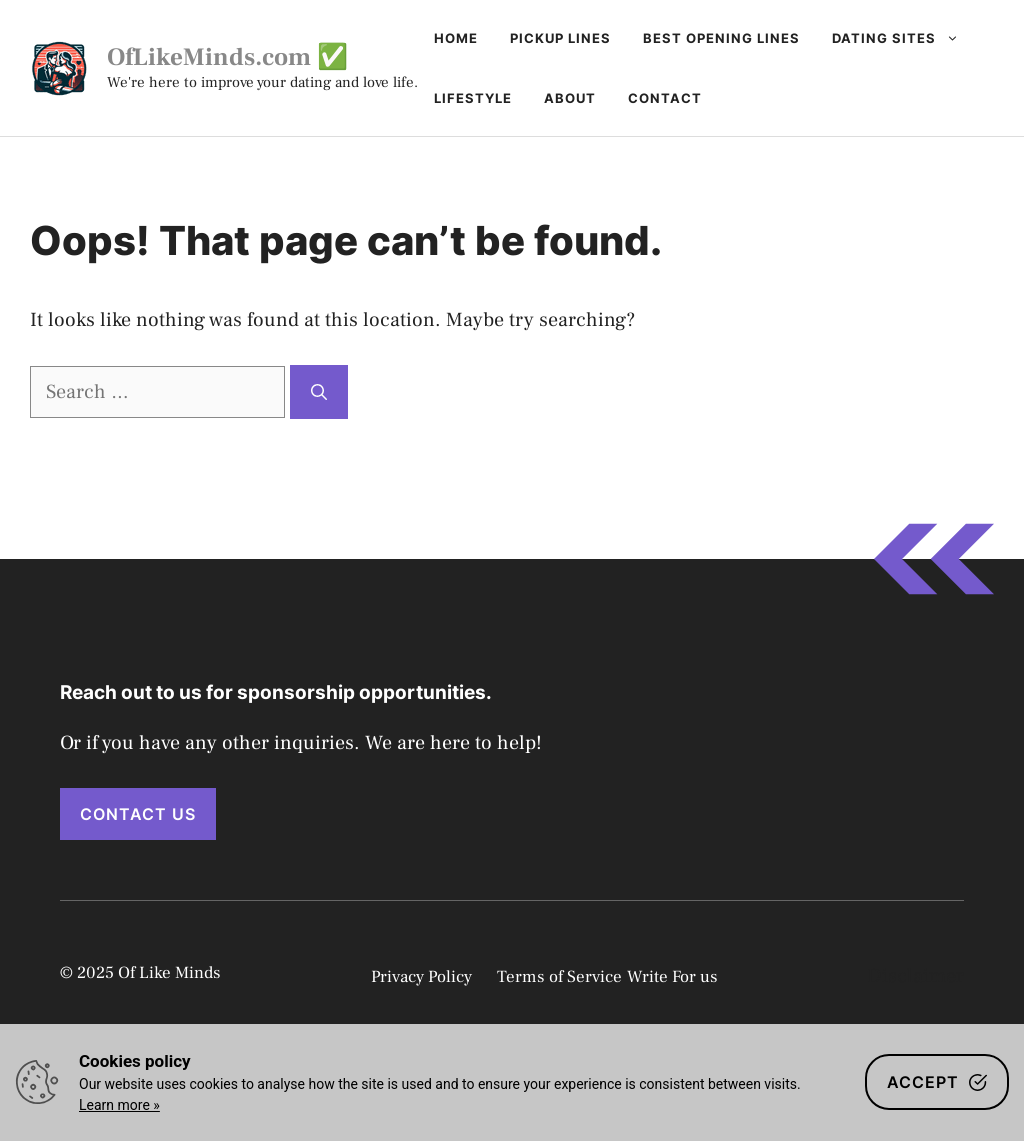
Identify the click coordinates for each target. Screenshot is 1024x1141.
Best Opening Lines (721, 38)
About (570, 98)
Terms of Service (559, 977)
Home (456, 38)
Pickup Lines (560, 38)
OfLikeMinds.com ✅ (227, 57)
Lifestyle (473, 98)
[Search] (319, 392)
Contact (665, 98)
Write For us (672, 977)
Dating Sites (903, 38)
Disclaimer (915, 976)
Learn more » (119, 1105)
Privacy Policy (421, 977)
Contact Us (138, 814)
